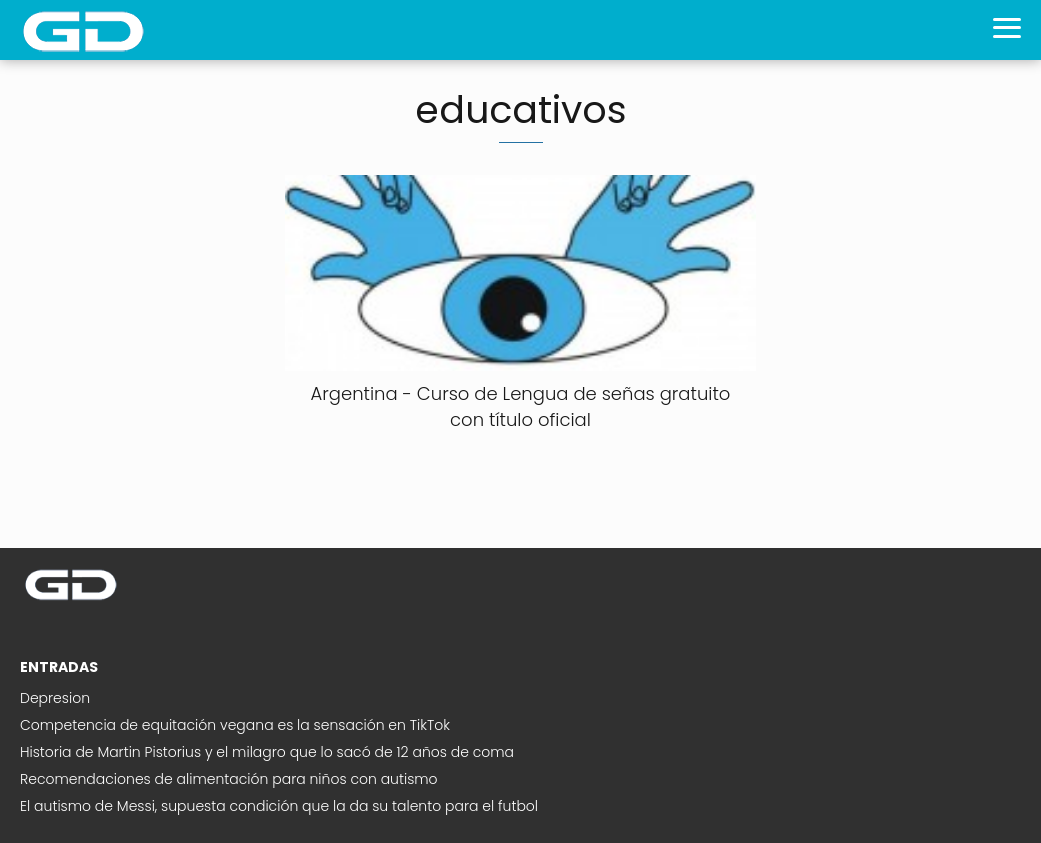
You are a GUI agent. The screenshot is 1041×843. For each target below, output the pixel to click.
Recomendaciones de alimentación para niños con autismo (229, 779)
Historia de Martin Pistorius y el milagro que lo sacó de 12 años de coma (267, 752)
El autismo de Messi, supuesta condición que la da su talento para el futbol (279, 806)
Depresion (55, 698)
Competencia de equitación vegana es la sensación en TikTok (235, 725)
